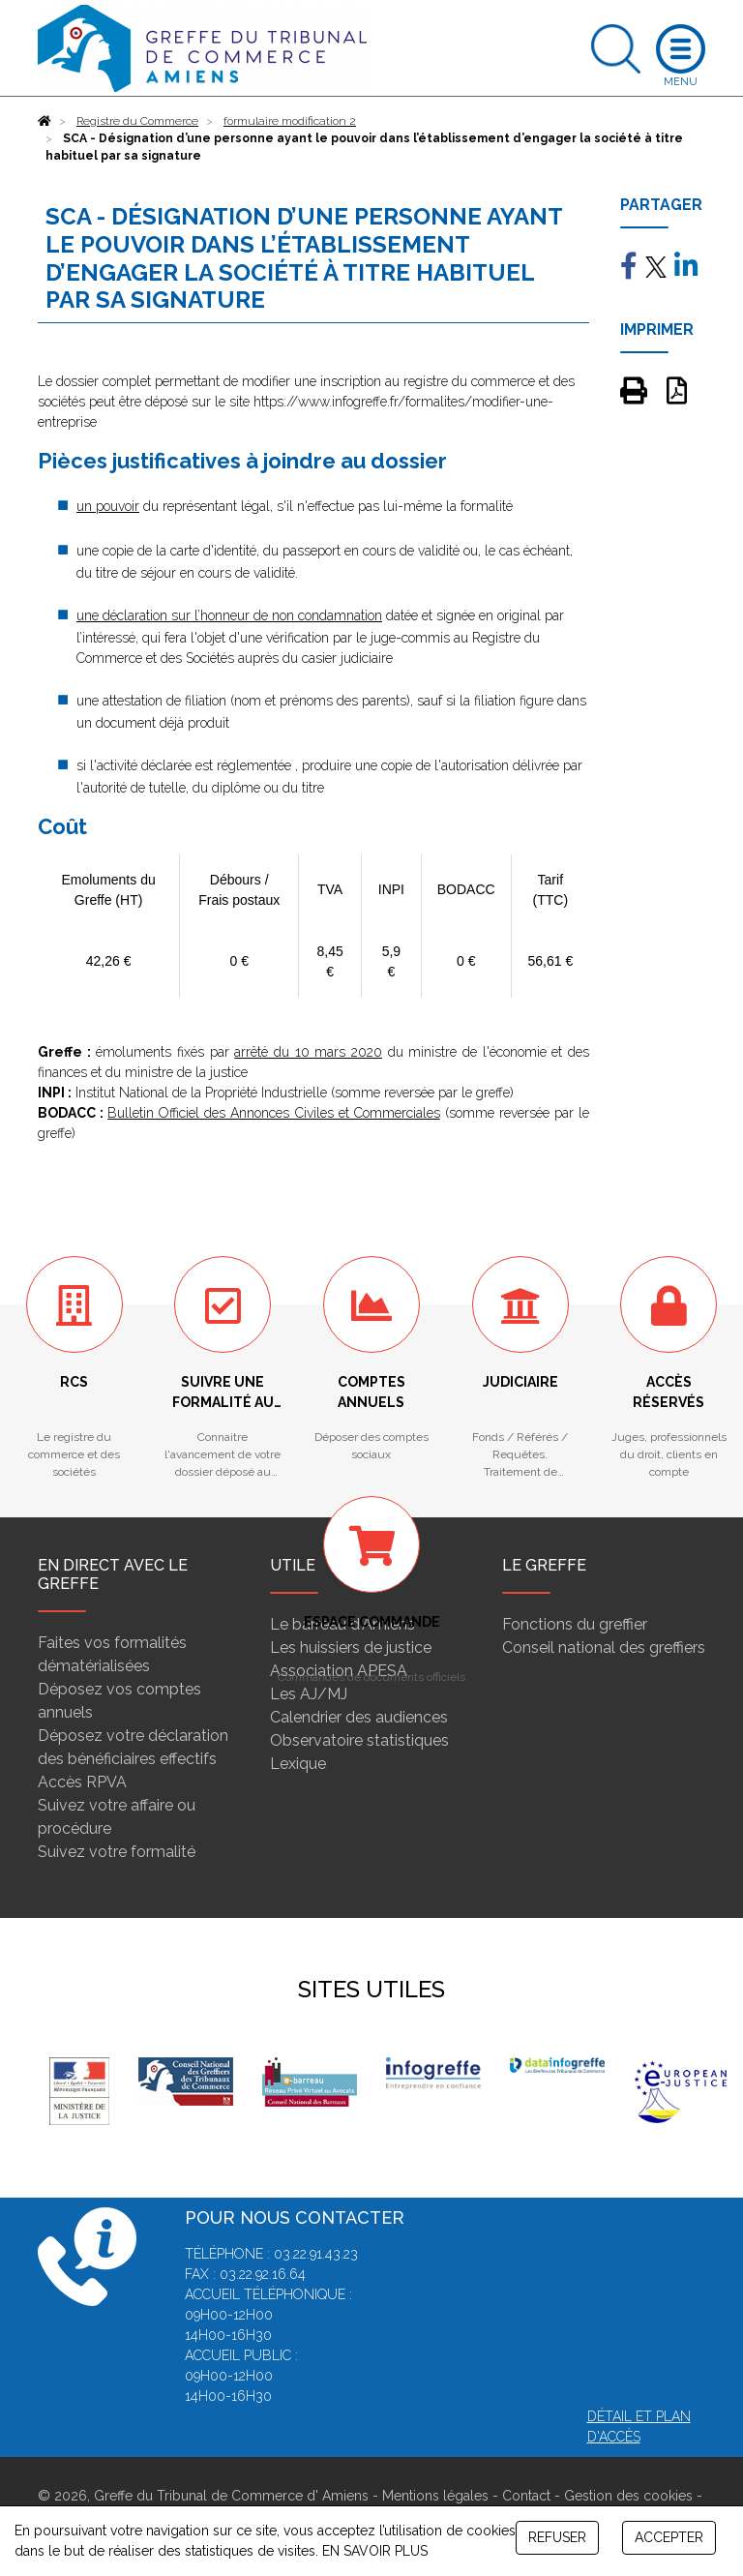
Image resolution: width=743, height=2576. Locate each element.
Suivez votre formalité (116, 1851)
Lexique (298, 1763)
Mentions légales (435, 2495)
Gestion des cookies (628, 2495)
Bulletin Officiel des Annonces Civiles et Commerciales (273, 1113)
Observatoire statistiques (359, 1740)
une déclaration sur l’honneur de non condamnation (229, 615)
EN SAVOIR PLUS (375, 2551)
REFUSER (557, 2537)
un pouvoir (107, 506)
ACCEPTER (669, 2537)
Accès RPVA (82, 1782)
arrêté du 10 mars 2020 (308, 1052)
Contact (526, 2495)
